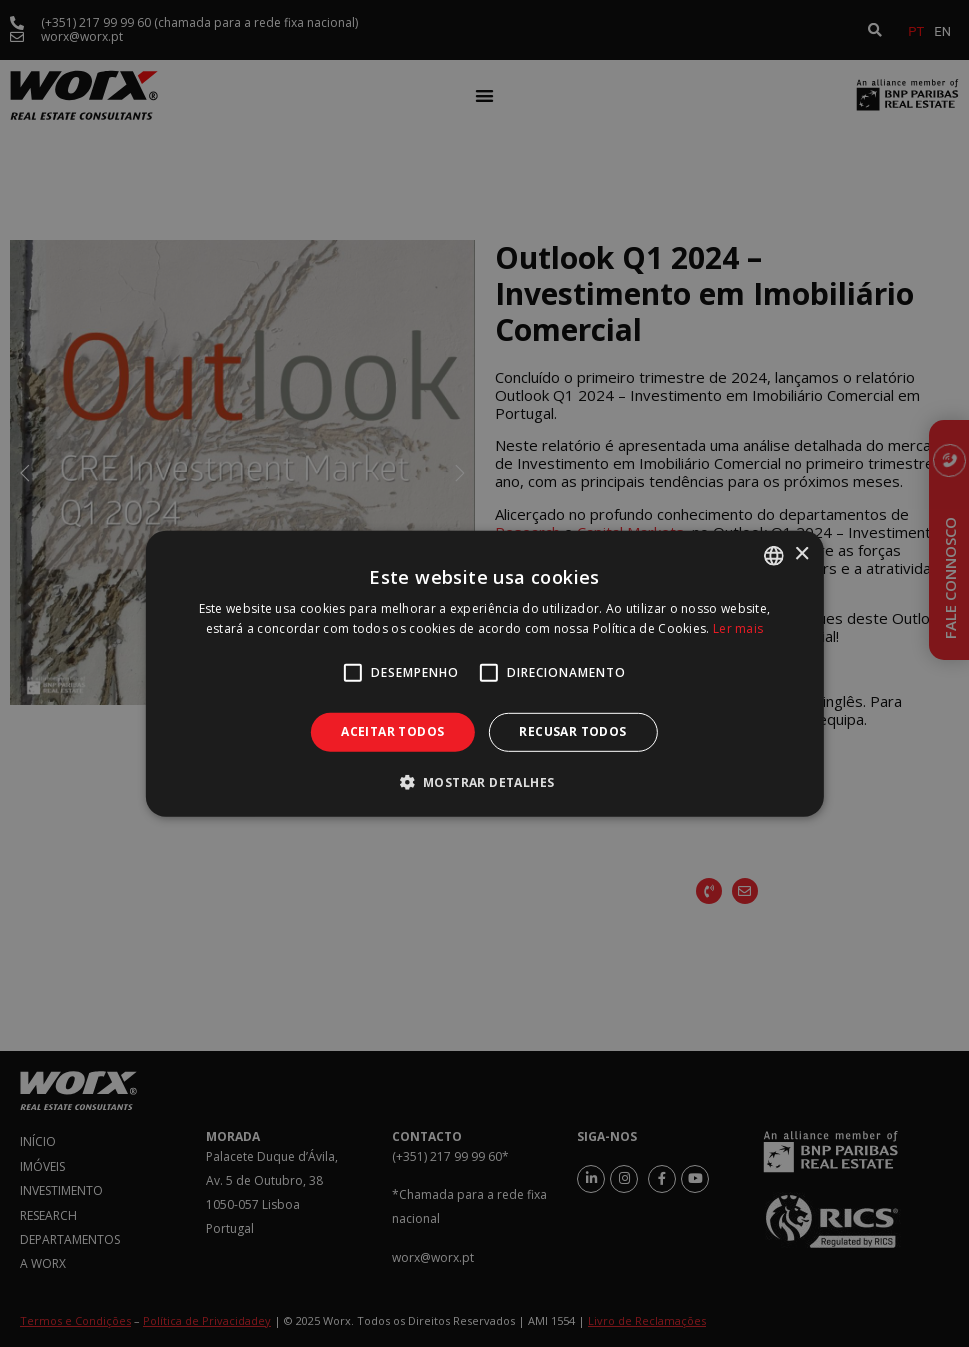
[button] (485, 782)
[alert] (484, 673)
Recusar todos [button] (572, 731)
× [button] (801, 554)
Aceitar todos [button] (392, 731)
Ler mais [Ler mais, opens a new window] (738, 628)
